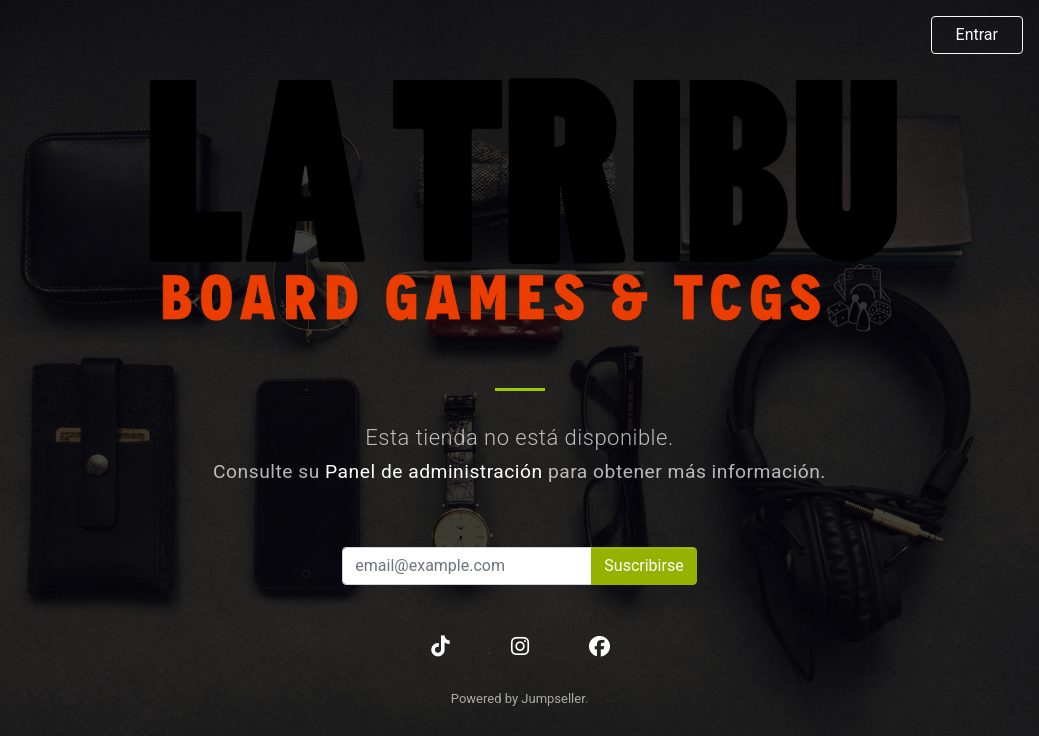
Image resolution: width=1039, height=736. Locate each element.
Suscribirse (643, 565)
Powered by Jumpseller (518, 698)
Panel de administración (434, 471)
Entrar (977, 34)
